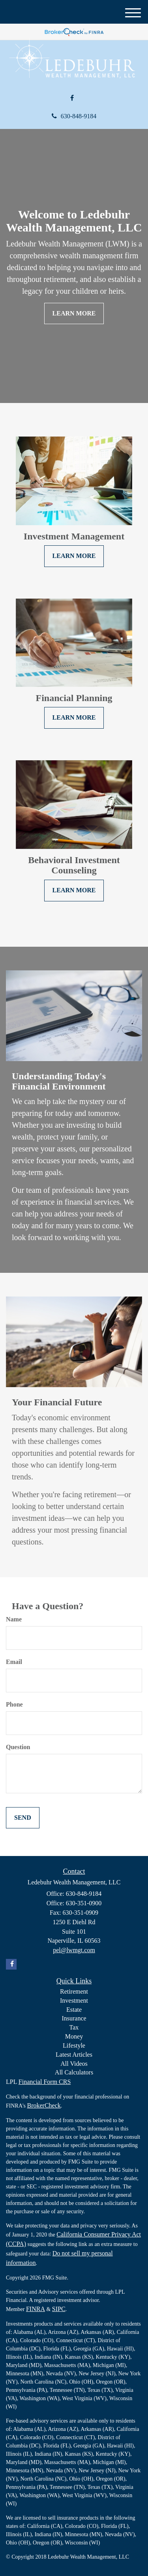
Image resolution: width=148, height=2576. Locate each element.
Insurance (74, 2018)
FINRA (35, 2309)
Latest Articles (74, 2054)
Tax (74, 2027)
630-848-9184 (74, 116)
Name (14, 1619)
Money (74, 2036)
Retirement (74, 1991)
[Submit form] (22, 1818)
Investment (74, 2000)
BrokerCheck (43, 2105)
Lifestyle (74, 2045)
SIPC (59, 2309)
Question (18, 1747)
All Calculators (74, 2072)
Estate (74, 2009)
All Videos (74, 2063)
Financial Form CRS (45, 2081)
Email (14, 1661)
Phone (14, 1704)
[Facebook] (72, 98)
